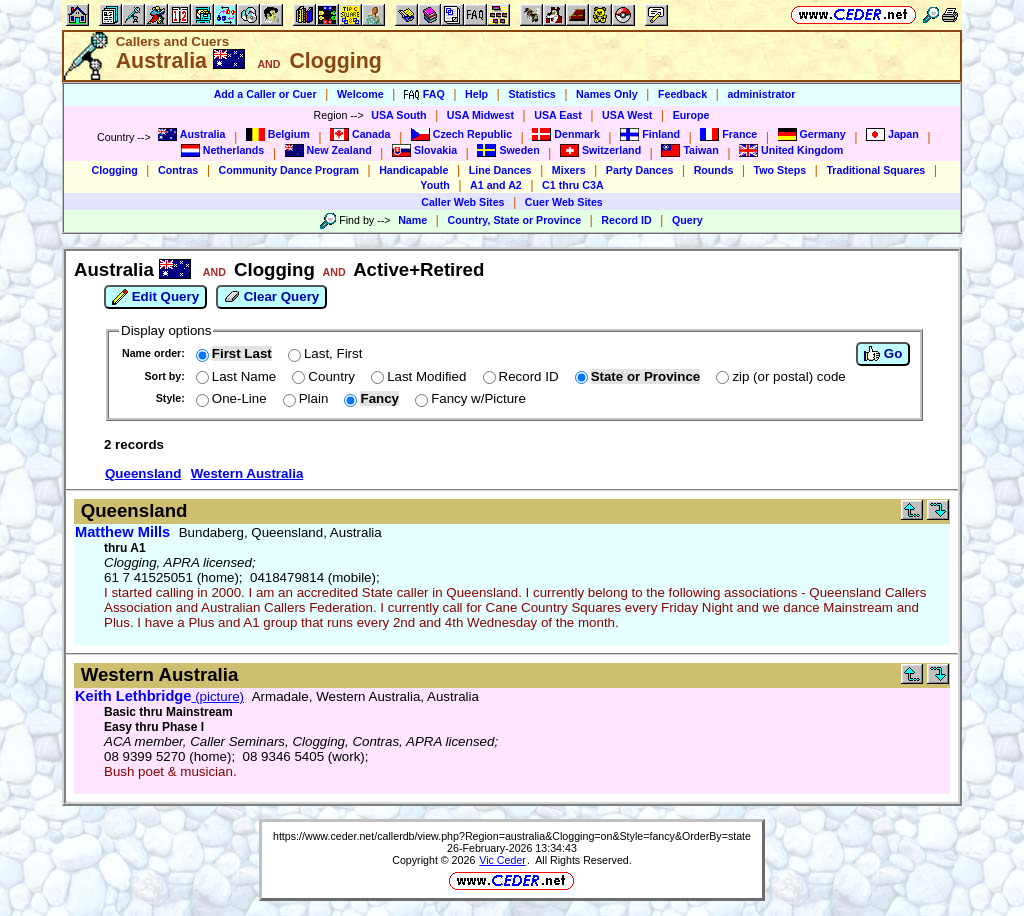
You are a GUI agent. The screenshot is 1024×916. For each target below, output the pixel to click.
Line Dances (500, 170)
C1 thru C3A (573, 185)
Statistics (531, 94)
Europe (691, 115)
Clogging (115, 170)
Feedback (682, 94)
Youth (434, 185)
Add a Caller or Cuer (265, 94)
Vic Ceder (502, 860)
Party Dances (640, 170)
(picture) (159, 696)
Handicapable (413, 170)
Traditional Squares (875, 170)
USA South (398, 115)
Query (687, 220)
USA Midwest (480, 115)
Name (412, 220)
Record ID (626, 220)
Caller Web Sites (462, 202)
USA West (627, 115)
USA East (558, 115)
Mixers (569, 170)
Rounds (714, 170)
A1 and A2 (496, 185)
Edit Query (155, 297)
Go (883, 354)
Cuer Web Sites (564, 202)
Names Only (607, 94)
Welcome (360, 94)
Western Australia (247, 473)
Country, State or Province (514, 220)
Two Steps (780, 170)
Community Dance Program (289, 170)
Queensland (143, 473)
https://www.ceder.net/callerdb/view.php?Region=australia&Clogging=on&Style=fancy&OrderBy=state (512, 836)
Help (476, 94)
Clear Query (271, 297)
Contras (178, 170)
